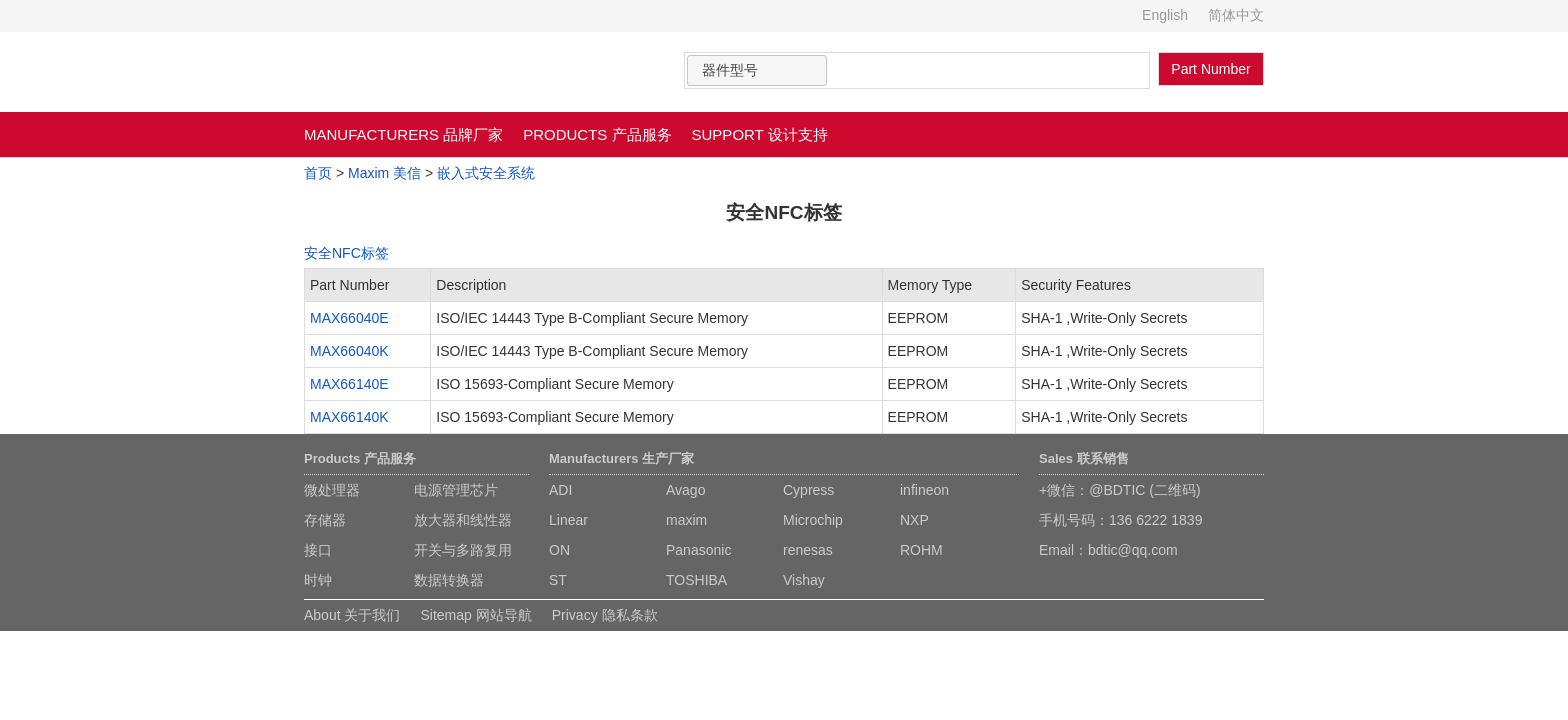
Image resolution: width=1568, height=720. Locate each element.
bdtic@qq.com (1133, 550)
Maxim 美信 (384, 173)
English (1165, 15)
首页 (318, 173)
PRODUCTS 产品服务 (597, 134)
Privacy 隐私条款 (605, 615)
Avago (685, 490)
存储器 (325, 520)
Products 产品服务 (360, 458)
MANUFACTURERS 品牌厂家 (403, 134)
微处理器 (332, 490)
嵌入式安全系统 (486, 173)
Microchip (813, 520)
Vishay (804, 580)
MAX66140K (349, 417)
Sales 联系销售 (1084, 458)
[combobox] (757, 70)
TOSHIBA (696, 580)
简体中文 (1236, 15)
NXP (914, 520)
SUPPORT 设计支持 (760, 134)
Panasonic (698, 550)
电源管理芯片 (456, 490)
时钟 (318, 580)
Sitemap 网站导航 (475, 615)
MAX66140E (349, 384)
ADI (560, 490)
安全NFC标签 (346, 253)
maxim (686, 520)
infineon (924, 490)
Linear (568, 520)
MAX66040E (349, 318)
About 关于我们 (352, 615)
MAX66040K (349, 351)
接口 (318, 550)
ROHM (921, 550)
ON (559, 550)
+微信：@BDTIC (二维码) (1120, 490)
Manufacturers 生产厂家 (621, 458)
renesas (808, 550)
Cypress (808, 490)
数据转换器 (449, 580)
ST (558, 580)
